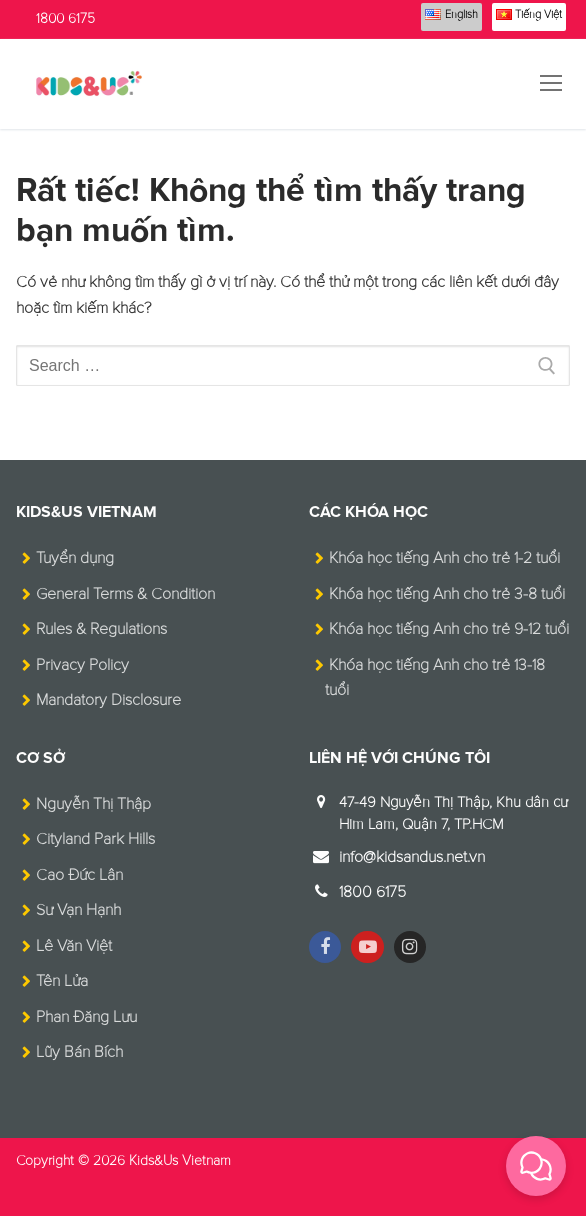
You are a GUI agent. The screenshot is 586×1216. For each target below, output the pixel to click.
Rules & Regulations (101, 629)
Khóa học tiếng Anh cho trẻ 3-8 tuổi (447, 594)
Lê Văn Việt (74, 946)
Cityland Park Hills (95, 839)
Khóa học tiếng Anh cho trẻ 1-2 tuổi (444, 558)
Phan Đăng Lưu (86, 1017)
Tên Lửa (62, 981)
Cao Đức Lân (79, 875)
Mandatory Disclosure (108, 700)
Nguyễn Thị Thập (93, 804)
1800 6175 (65, 19)
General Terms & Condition (125, 594)
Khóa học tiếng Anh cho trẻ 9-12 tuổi (449, 629)
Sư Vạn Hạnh (78, 910)
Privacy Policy (82, 665)
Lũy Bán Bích (79, 1052)
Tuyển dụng (75, 558)
